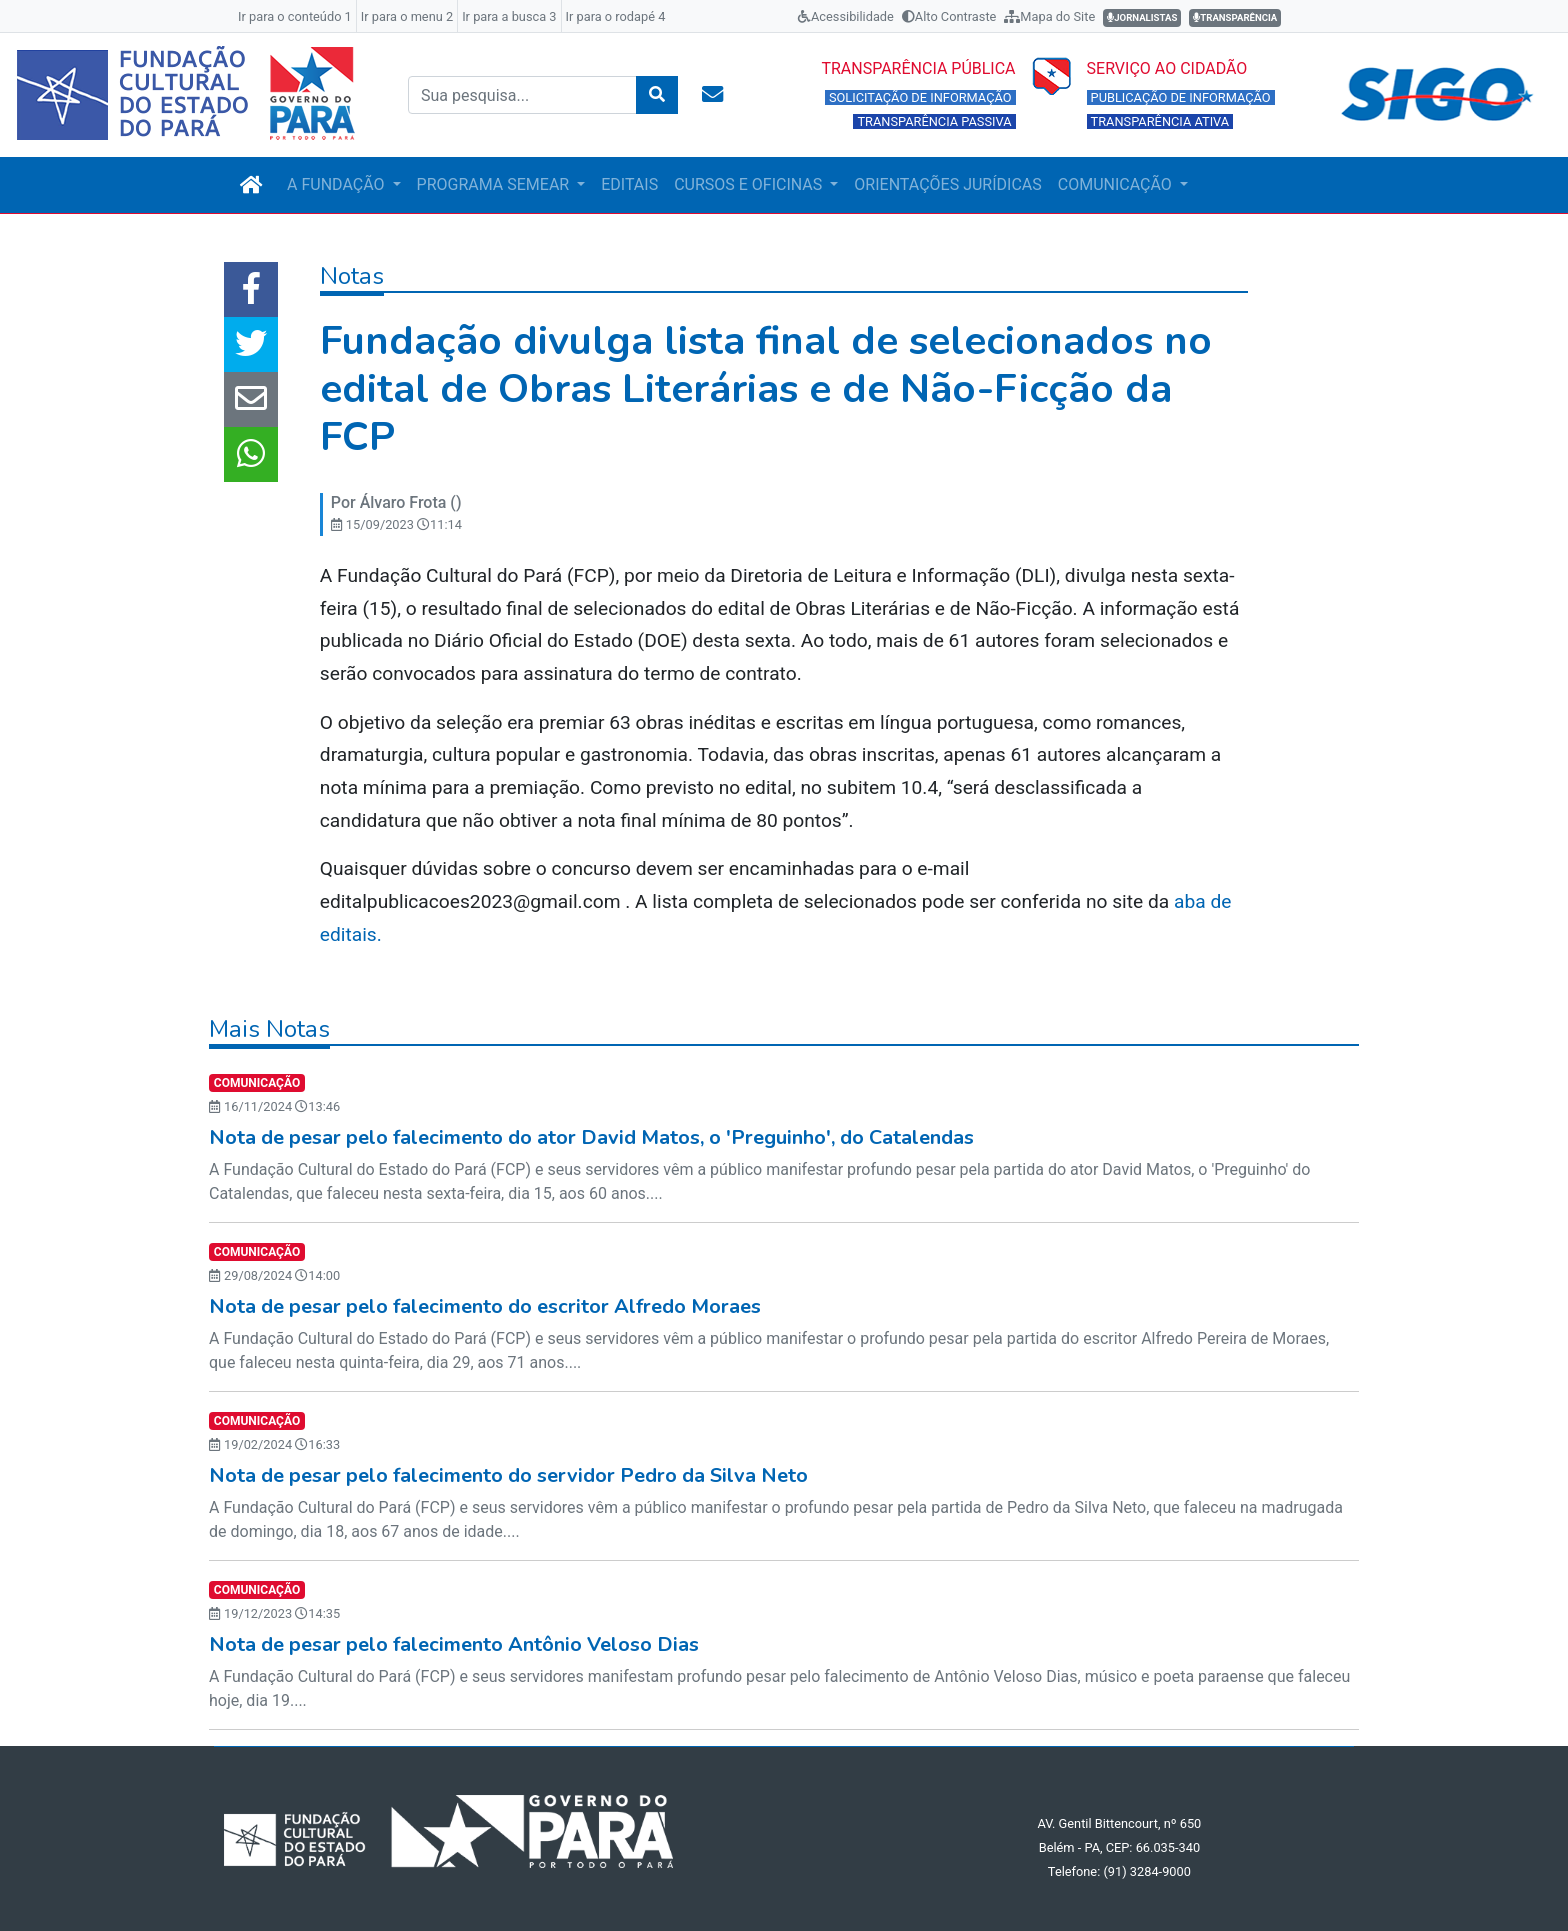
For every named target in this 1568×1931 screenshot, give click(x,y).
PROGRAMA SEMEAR (495, 184)
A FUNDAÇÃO (337, 184)
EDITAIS (629, 184)
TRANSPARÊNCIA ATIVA (1160, 121)
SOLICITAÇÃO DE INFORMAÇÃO (920, 97)
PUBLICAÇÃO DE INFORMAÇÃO (1181, 97)
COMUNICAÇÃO (1117, 184)
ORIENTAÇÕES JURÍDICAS (947, 184)
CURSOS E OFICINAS (750, 184)
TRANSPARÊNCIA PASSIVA (934, 121)
